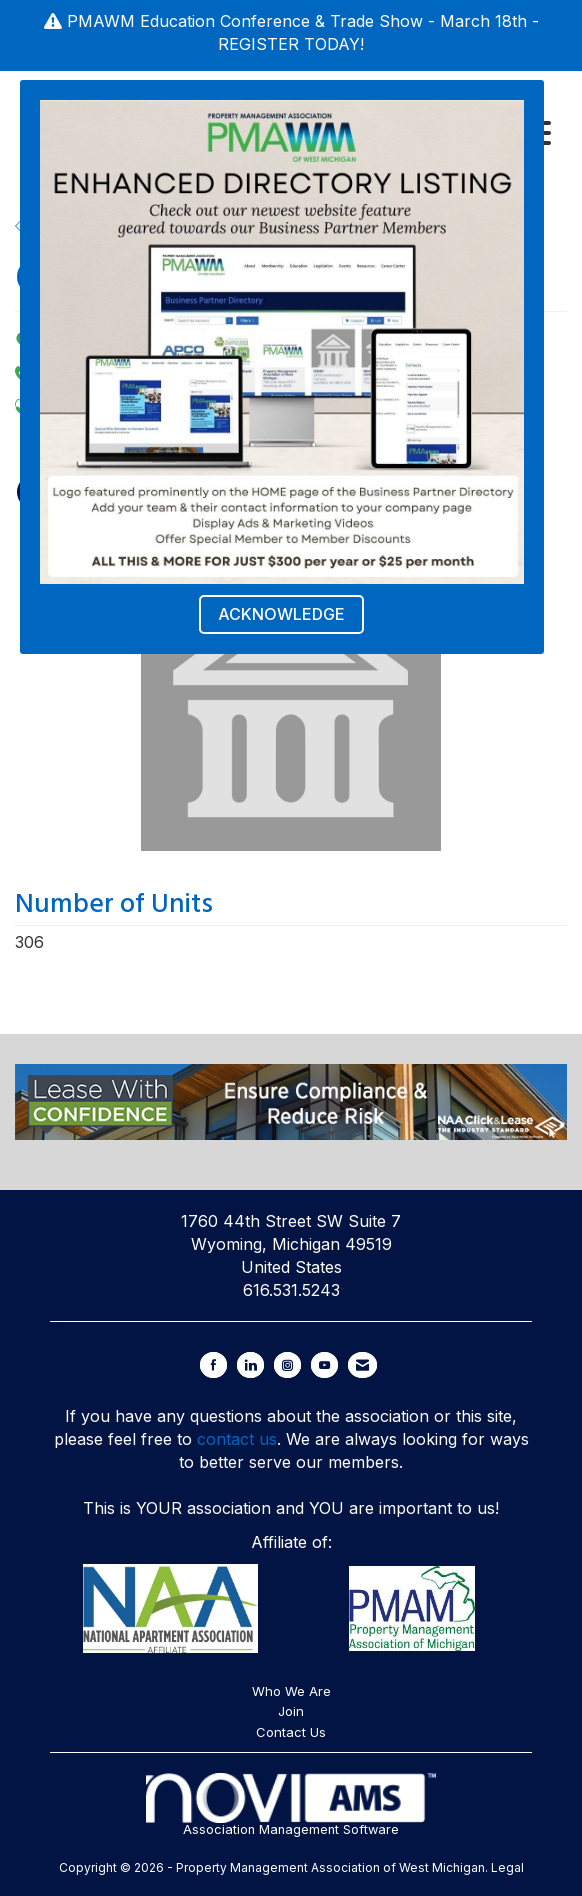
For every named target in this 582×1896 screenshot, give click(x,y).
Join (291, 1711)
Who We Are (291, 1691)
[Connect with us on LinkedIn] (250, 1365)
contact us (237, 1439)
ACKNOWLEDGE (281, 614)
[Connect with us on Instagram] (287, 1365)
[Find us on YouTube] (324, 1365)
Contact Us (291, 1732)
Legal (507, 1867)
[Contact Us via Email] (362, 1365)
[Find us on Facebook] (213, 1365)
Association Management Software (290, 1805)
